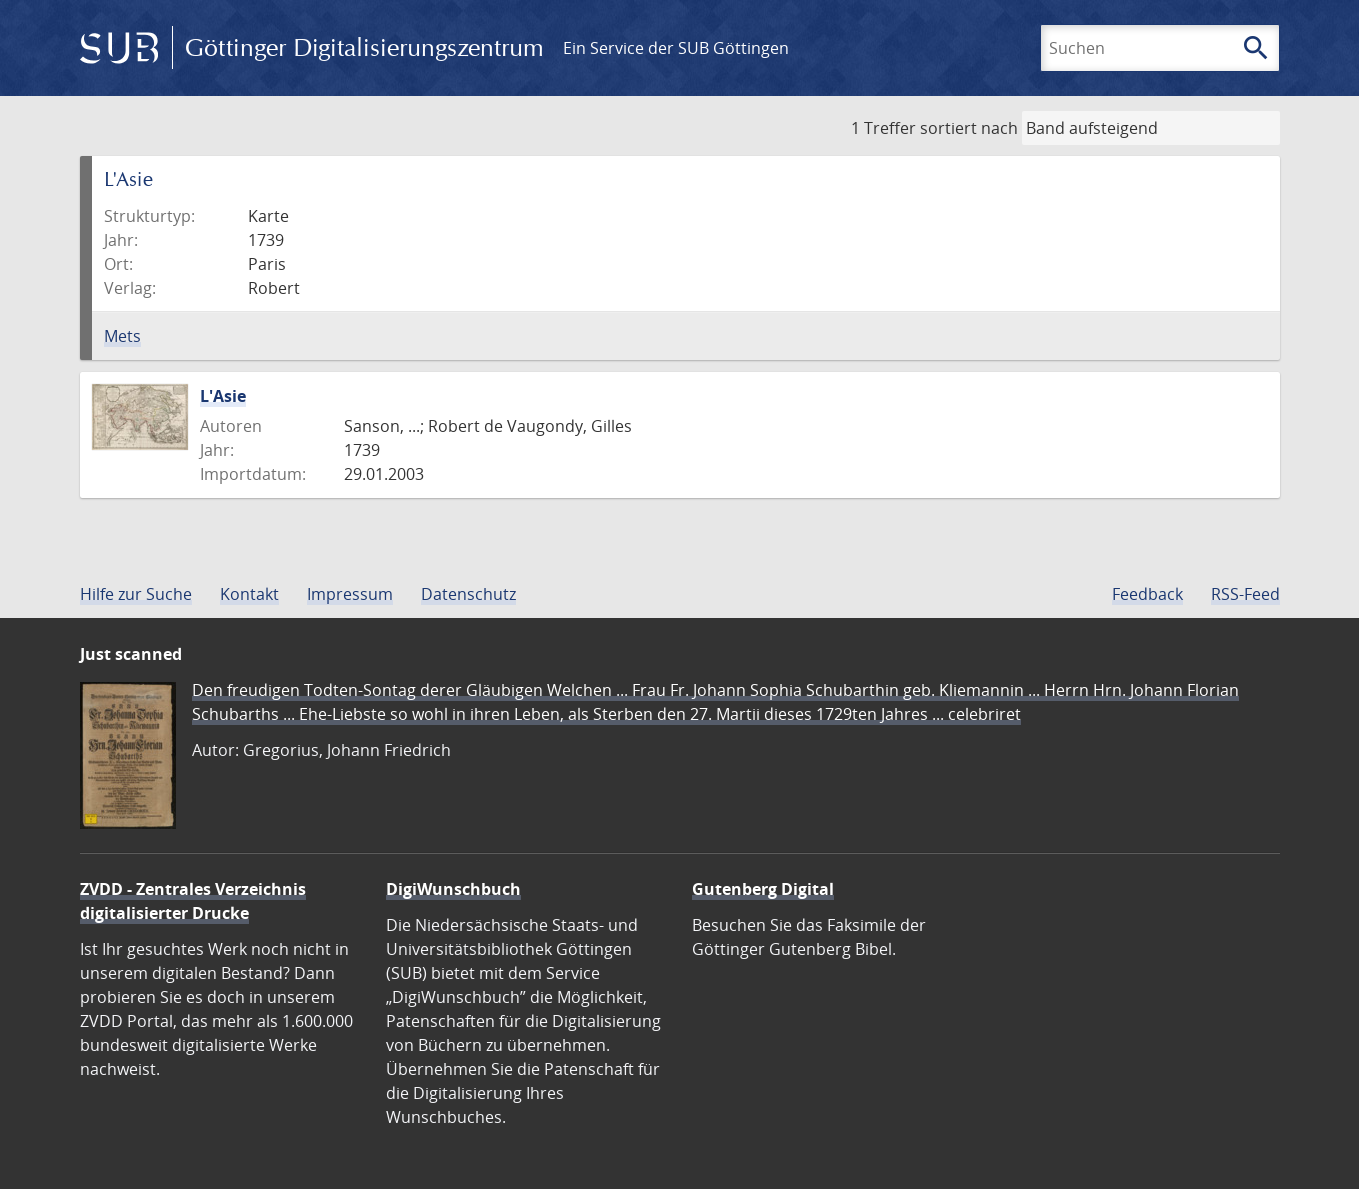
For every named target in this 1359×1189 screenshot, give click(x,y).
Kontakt (249, 594)
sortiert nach (969, 128)
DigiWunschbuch (453, 889)
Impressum (350, 594)
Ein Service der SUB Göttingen (676, 48)
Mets (122, 336)
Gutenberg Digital (763, 889)
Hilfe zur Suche (136, 594)
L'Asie (223, 396)
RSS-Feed (1245, 594)
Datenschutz (468, 594)
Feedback (1147, 594)
